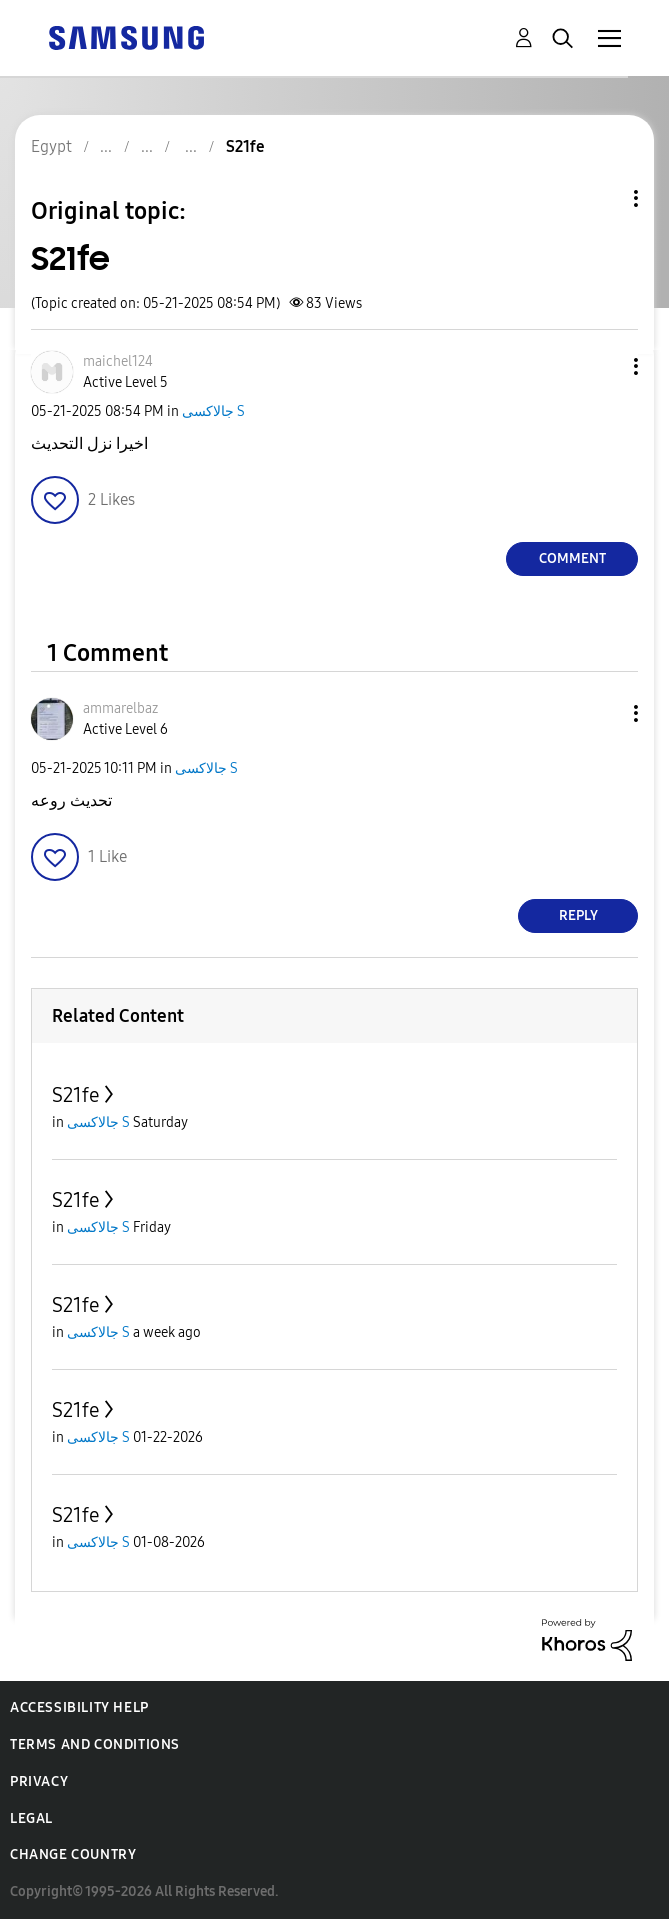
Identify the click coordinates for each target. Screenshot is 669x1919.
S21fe (76, 1095)
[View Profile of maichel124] (118, 361)
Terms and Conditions (95, 1744)
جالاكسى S (213, 411)
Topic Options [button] (602, 198)
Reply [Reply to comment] (578, 915)
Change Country (73, 1854)
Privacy (39, 1781)
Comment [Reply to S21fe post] (572, 558)
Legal (31, 1818)
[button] (603, 366)
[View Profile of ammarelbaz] (120, 708)
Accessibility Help (79, 1707)
